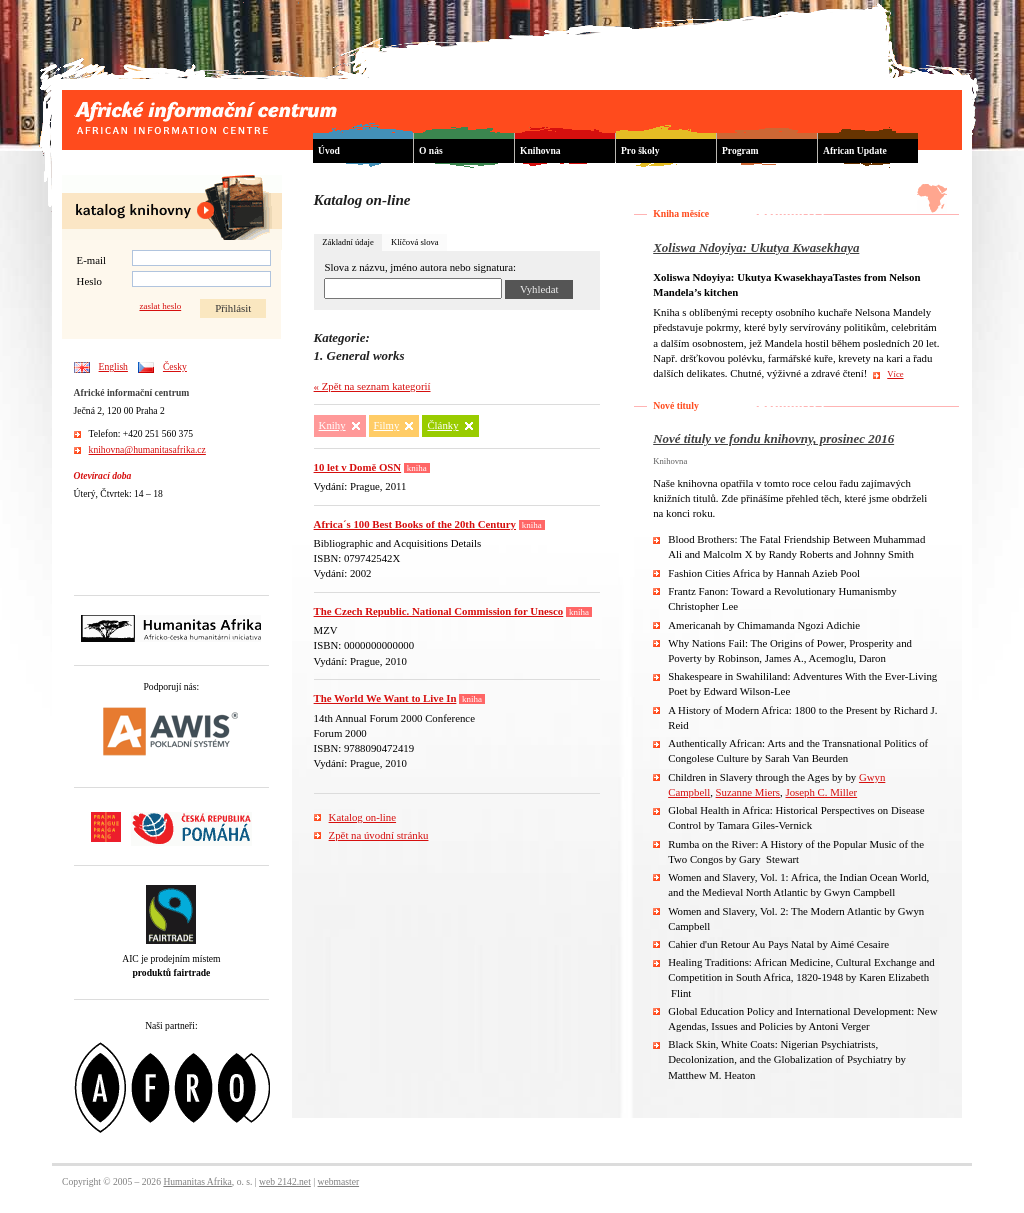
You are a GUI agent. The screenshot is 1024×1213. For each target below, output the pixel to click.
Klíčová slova (415, 242)
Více (895, 374)
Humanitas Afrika (197, 1181)
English (113, 366)
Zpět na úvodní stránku (379, 835)
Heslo (89, 281)
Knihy (332, 425)
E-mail (91, 260)
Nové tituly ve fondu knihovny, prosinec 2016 (773, 438)
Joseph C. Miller (821, 792)
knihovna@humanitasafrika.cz (147, 449)
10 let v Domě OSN (358, 467)
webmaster (339, 1181)
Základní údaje (348, 242)
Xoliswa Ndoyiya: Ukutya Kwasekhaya (756, 247)
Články (442, 425)
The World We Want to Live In (385, 698)
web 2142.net (285, 1181)
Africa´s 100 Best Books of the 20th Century (415, 524)
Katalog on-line (362, 817)
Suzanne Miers (748, 792)
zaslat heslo (160, 306)
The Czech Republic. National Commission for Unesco (439, 611)
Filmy (387, 425)
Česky (175, 366)
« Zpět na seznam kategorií (372, 386)
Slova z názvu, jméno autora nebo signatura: (420, 267)
